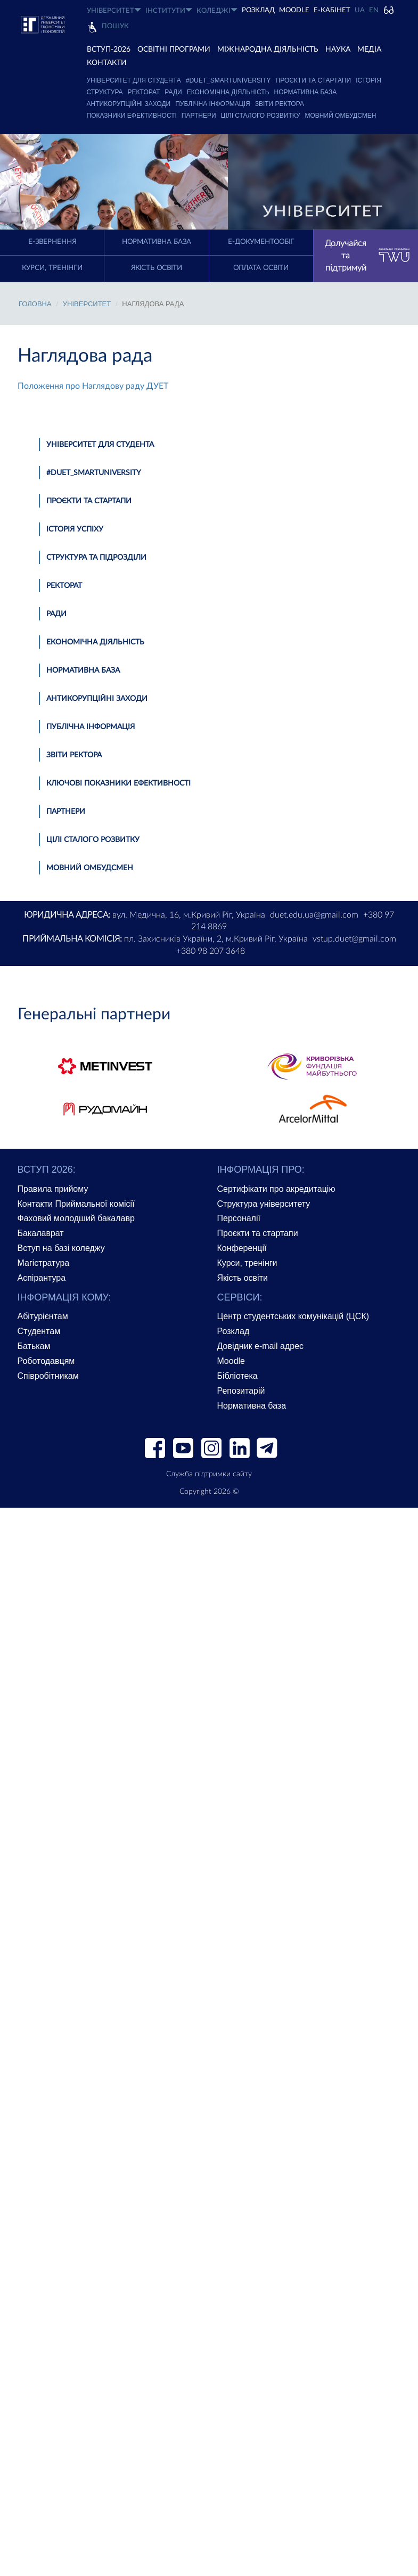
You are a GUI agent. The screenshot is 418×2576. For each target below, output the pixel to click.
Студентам (39, 1331)
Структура (105, 92)
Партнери (199, 115)
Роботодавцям (46, 1360)
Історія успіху (74, 529)
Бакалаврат (41, 1233)
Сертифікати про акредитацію (276, 1188)
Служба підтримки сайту (209, 1474)
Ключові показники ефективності (118, 783)
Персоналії (238, 1218)
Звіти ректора (279, 104)
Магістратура (44, 1262)
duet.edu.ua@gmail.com (314, 915)
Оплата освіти (261, 268)
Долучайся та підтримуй (367, 255)
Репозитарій (241, 1390)
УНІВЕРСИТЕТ (114, 10)
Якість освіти (156, 268)
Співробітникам (48, 1375)
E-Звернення (52, 242)
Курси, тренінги (52, 268)
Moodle (294, 10)
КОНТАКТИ (107, 63)
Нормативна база (305, 92)
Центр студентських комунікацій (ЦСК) (293, 1316)
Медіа (369, 49)
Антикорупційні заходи (129, 104)
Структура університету (263, 1203)
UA (360, 10)
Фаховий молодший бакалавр (76, 1218)
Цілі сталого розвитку (260, 115)
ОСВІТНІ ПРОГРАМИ (173, 49)
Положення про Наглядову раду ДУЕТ (93, 386)
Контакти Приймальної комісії (76, 1203)
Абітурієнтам (43, 1316)
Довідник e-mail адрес (260, 1346)
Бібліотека (237, 1375)
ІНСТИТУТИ (168, 10)
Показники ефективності (132, 115)
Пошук (115, 26)
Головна (35, 304)
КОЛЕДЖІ (216, 10)
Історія (368, 80)
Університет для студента (134, 80)
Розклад (233, 1331)
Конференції (242, 1248)
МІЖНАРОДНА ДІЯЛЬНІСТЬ (267, 49)
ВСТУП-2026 (108, 49)
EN (374, 10)
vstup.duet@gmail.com (354, 939)
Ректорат (144, 92)
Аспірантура (42, 1277)
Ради (173, 92)
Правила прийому (53, 1188)
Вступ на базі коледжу (61, 1248)
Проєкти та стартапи (313, 80)
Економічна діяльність (228, 92)
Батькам (34, 1346)
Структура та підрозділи (96, 557)
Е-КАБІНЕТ (332, 10)
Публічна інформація (212, 104)
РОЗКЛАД (258, 10)
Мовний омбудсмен (340, 115)
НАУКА (337, 49)
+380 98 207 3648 (210, 951)
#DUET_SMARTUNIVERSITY (228, 80)
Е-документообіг (261, 242)
